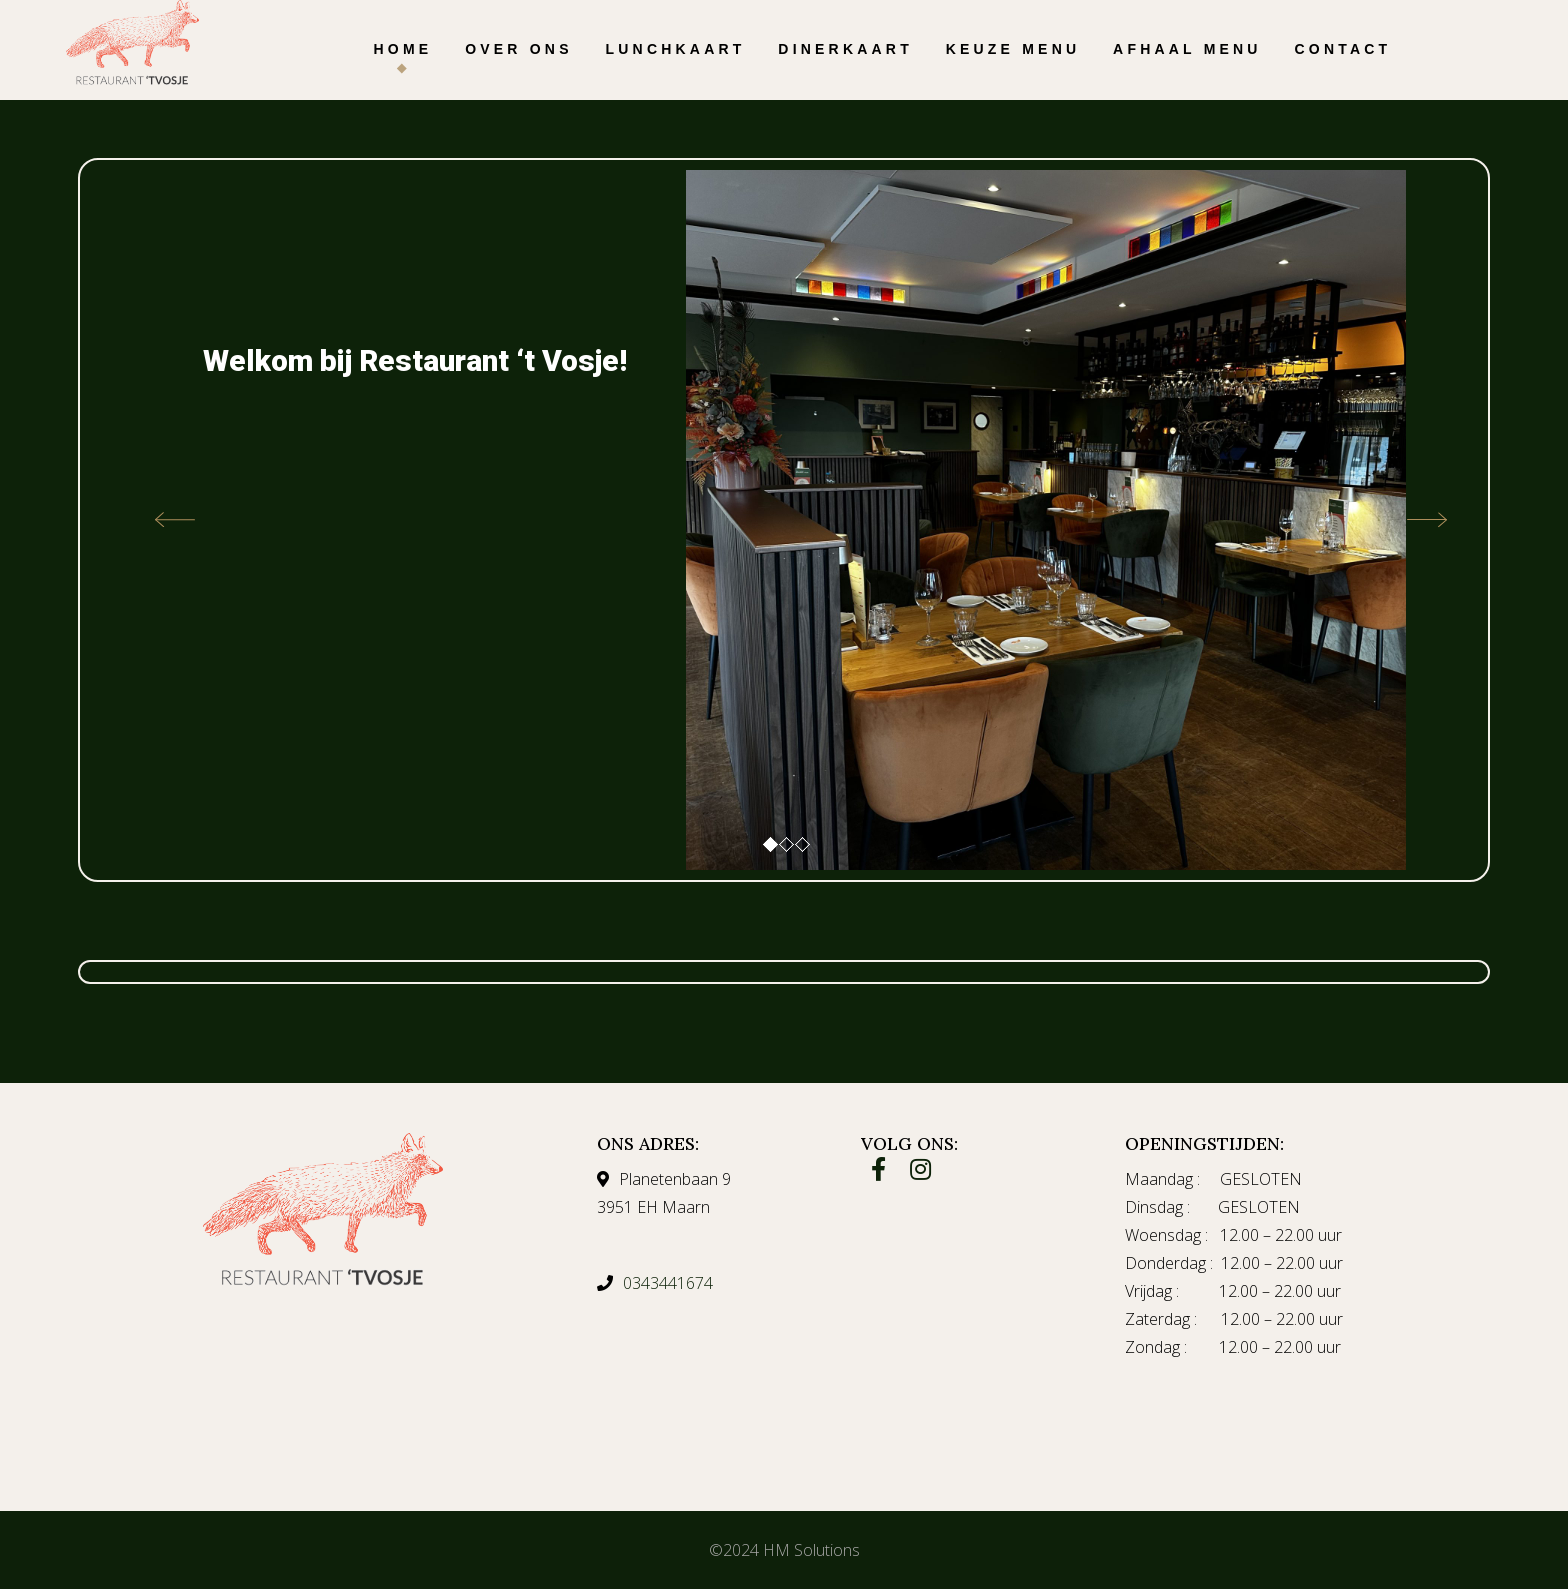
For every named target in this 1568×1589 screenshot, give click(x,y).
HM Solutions (811, 1550)
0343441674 (668, 1283)
